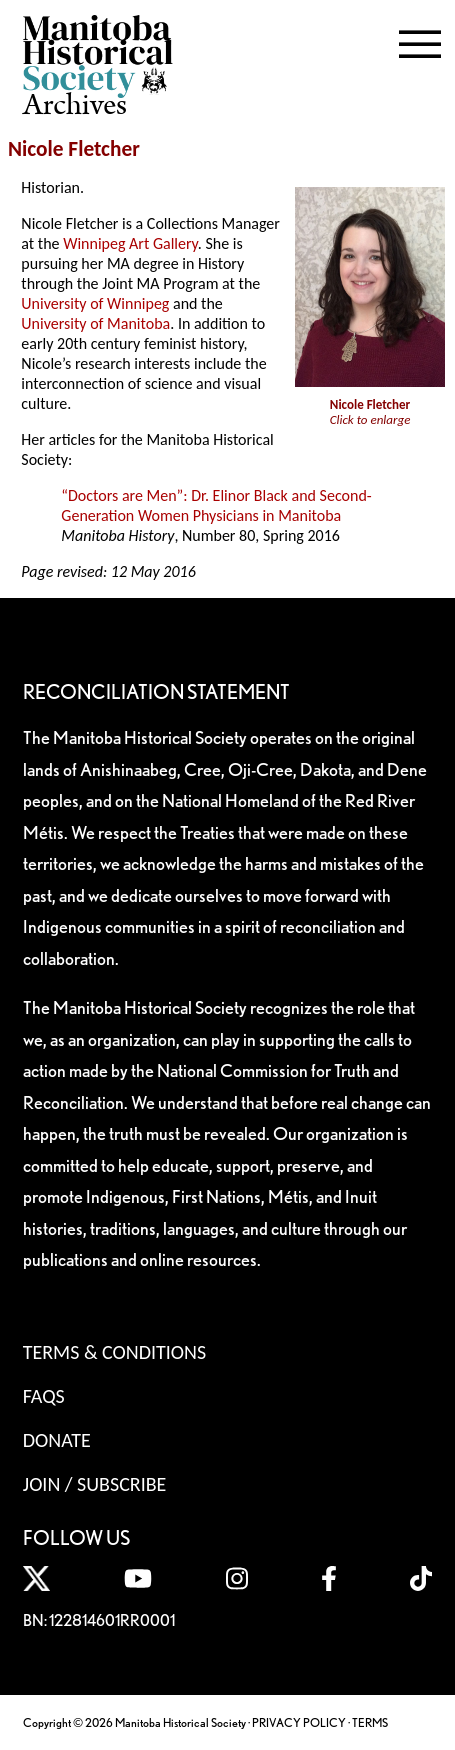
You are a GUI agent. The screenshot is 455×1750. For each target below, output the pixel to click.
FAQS (44, 1396)
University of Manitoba (95, 323)
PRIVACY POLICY (299, 1722)
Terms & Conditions (114, 1352)
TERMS (370, 1722)
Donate (57, 1440)
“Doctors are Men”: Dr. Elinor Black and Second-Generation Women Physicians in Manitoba (216, 505)
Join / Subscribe (95, 1484)
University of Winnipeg (95, 303)
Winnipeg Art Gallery (130, 243)
